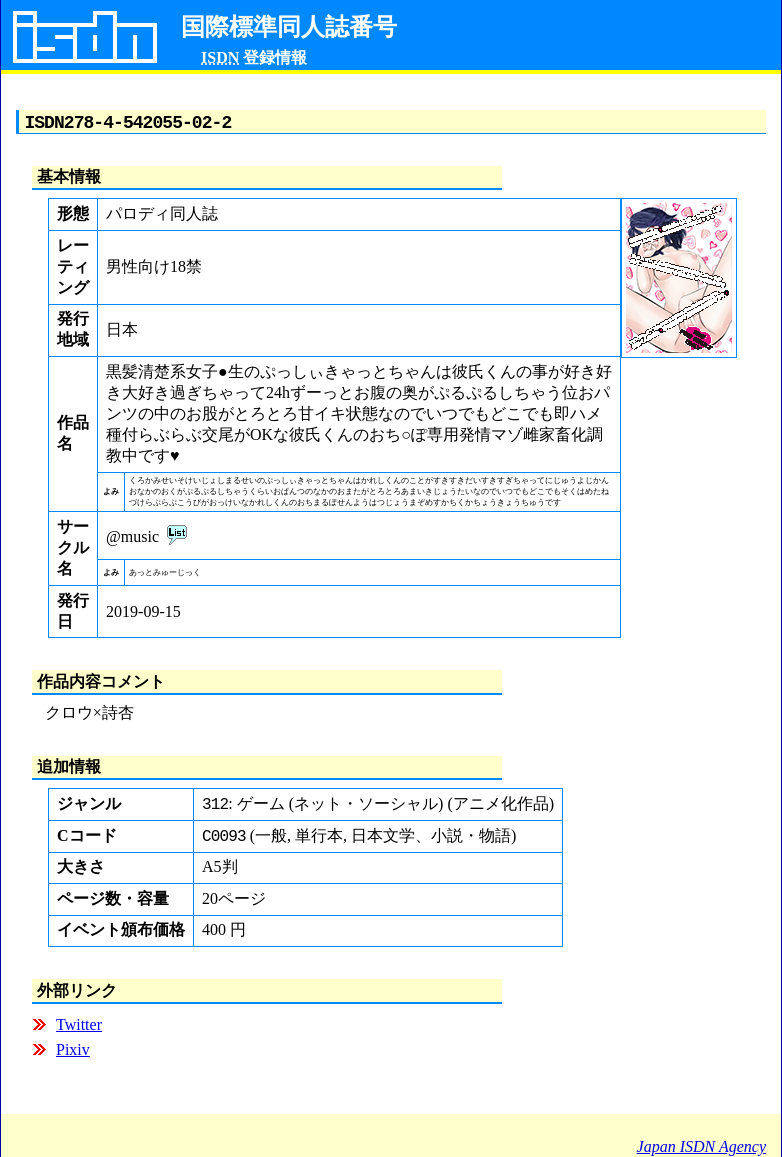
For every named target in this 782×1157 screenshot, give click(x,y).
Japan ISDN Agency (701, 1146)
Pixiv (73, 1056)
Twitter (79, 1031)
